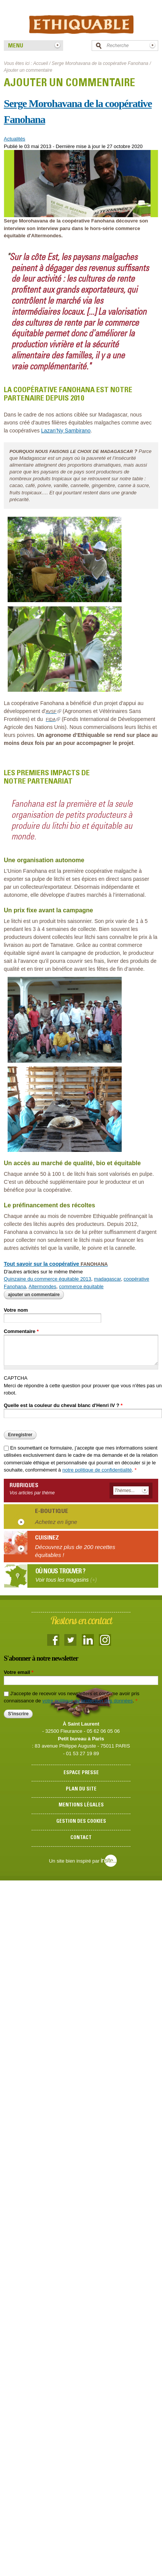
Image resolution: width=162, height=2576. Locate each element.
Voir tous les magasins (66, 1580)
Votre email (18, 1672)
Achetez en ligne (56, 1522)
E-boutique (51, 1511)
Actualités (14, 139)
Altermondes (42, 1286)
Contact (81, 1838)
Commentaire (21, 1331)
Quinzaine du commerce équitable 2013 (47, 1279)
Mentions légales (81, 1805)
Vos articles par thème (32, 1492)
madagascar (107, 1279)
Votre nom (16, 1310)
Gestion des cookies (81, 1821)
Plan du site (81, 1789)
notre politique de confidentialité (97, 1470)
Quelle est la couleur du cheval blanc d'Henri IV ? (63, 1405)
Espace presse (81, 1773)
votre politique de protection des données (87, 1701)
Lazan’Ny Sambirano (66, 430)
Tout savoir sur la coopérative (56, 1264)
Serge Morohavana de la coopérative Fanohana (100, 63)
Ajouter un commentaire (34, 1294)
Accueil (40, 63)
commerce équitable (81, 1286)
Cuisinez (47, 1538)
